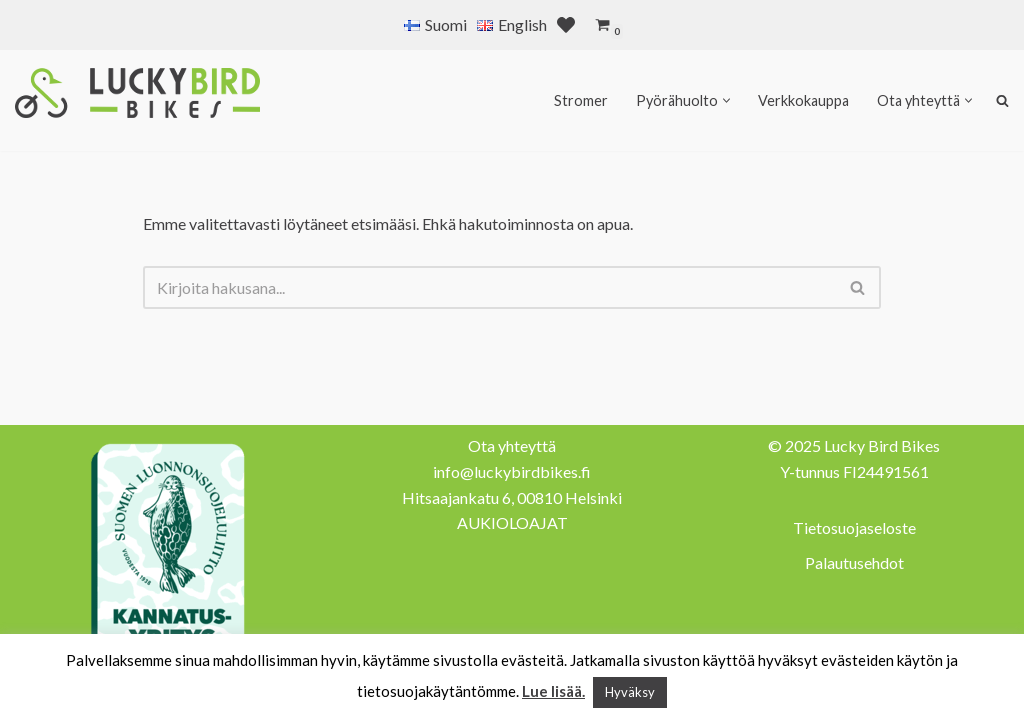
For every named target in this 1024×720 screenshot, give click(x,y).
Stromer (581, 100)
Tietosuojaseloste (854, 527)
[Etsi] (489, 287)
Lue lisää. (553, 691)
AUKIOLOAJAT (512, 522)
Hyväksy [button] (630, 692)
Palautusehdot (854, 562)
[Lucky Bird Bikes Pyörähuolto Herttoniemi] (137, 93)
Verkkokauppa (803, 100)
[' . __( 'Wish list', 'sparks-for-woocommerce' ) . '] (566, 25)
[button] (726, 100)
